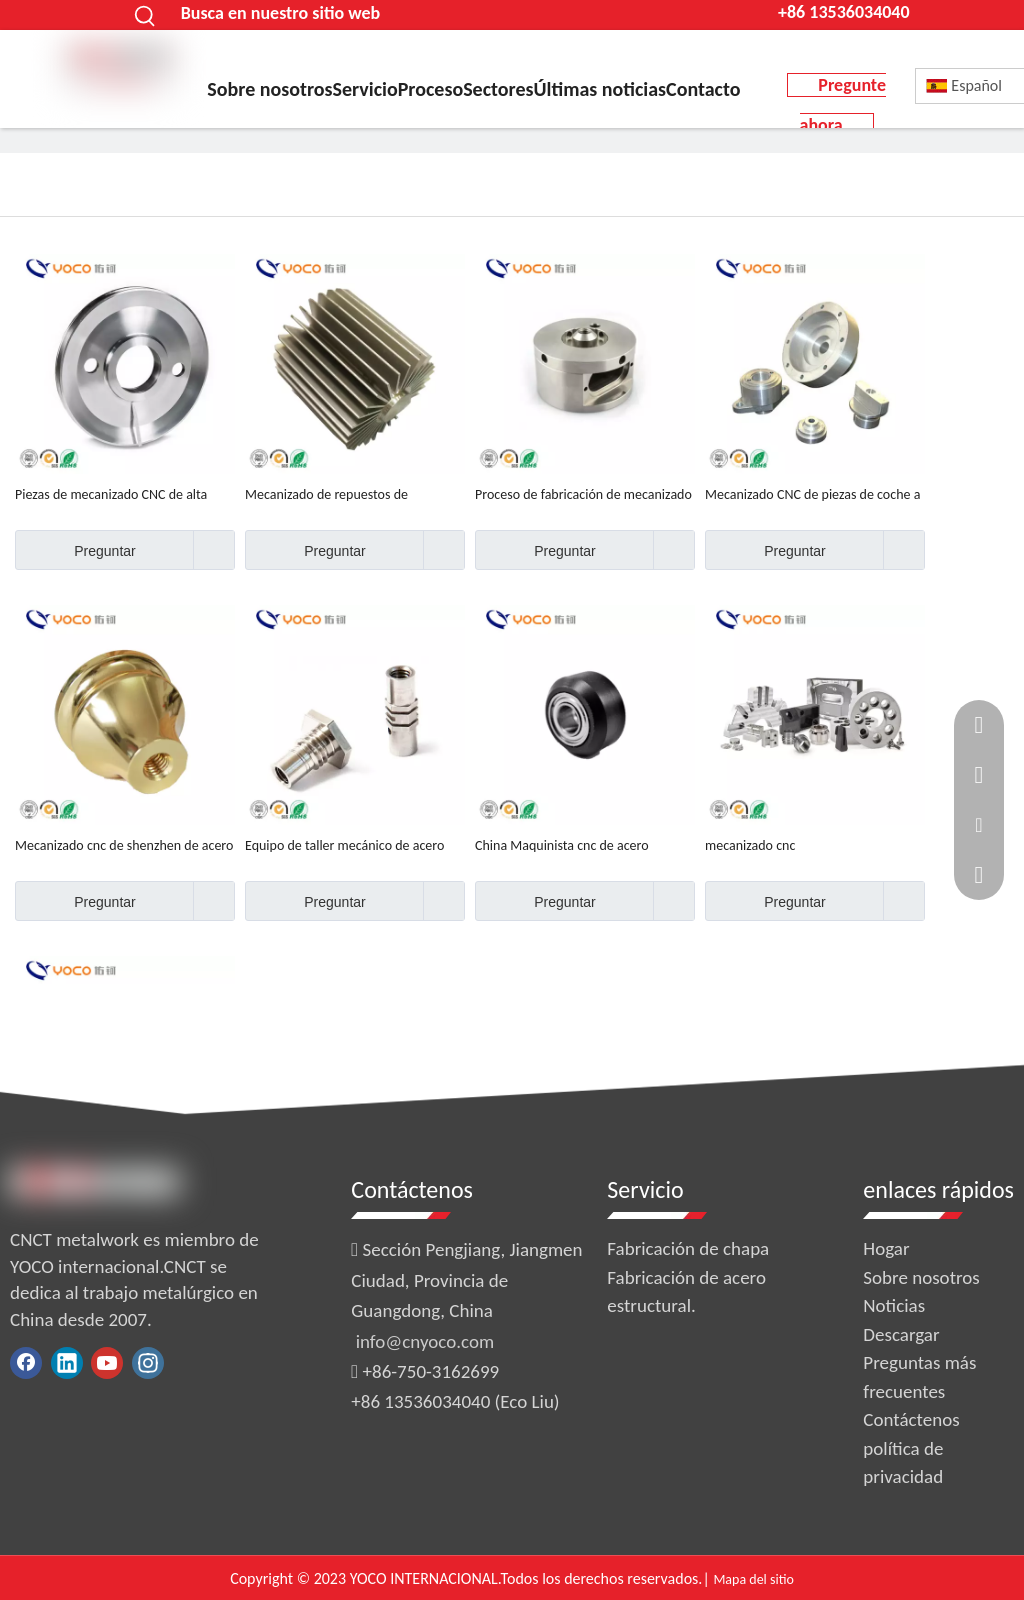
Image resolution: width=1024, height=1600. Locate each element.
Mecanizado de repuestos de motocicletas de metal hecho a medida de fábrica (354, 495)
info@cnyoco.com (425, 1341)
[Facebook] (26, 1363)
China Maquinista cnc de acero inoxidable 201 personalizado (562, 846)
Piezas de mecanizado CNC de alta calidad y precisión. (111, 495)
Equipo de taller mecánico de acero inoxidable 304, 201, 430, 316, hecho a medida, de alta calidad (354, 846)
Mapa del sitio (753, 1579)
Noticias (894, 1305)
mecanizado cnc (750, 845)
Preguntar (75, 550)
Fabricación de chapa (688, 1248)
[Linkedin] (67, 1363)
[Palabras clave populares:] (146, 15)
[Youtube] (107, 1363)
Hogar (886, 1248)
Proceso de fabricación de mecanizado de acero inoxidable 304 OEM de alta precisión (583, 495)
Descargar (901, 1334)
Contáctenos (911, 1419)
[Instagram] (148, 1363)
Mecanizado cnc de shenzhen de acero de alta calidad (124, 846)
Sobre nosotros (921, 1277)
